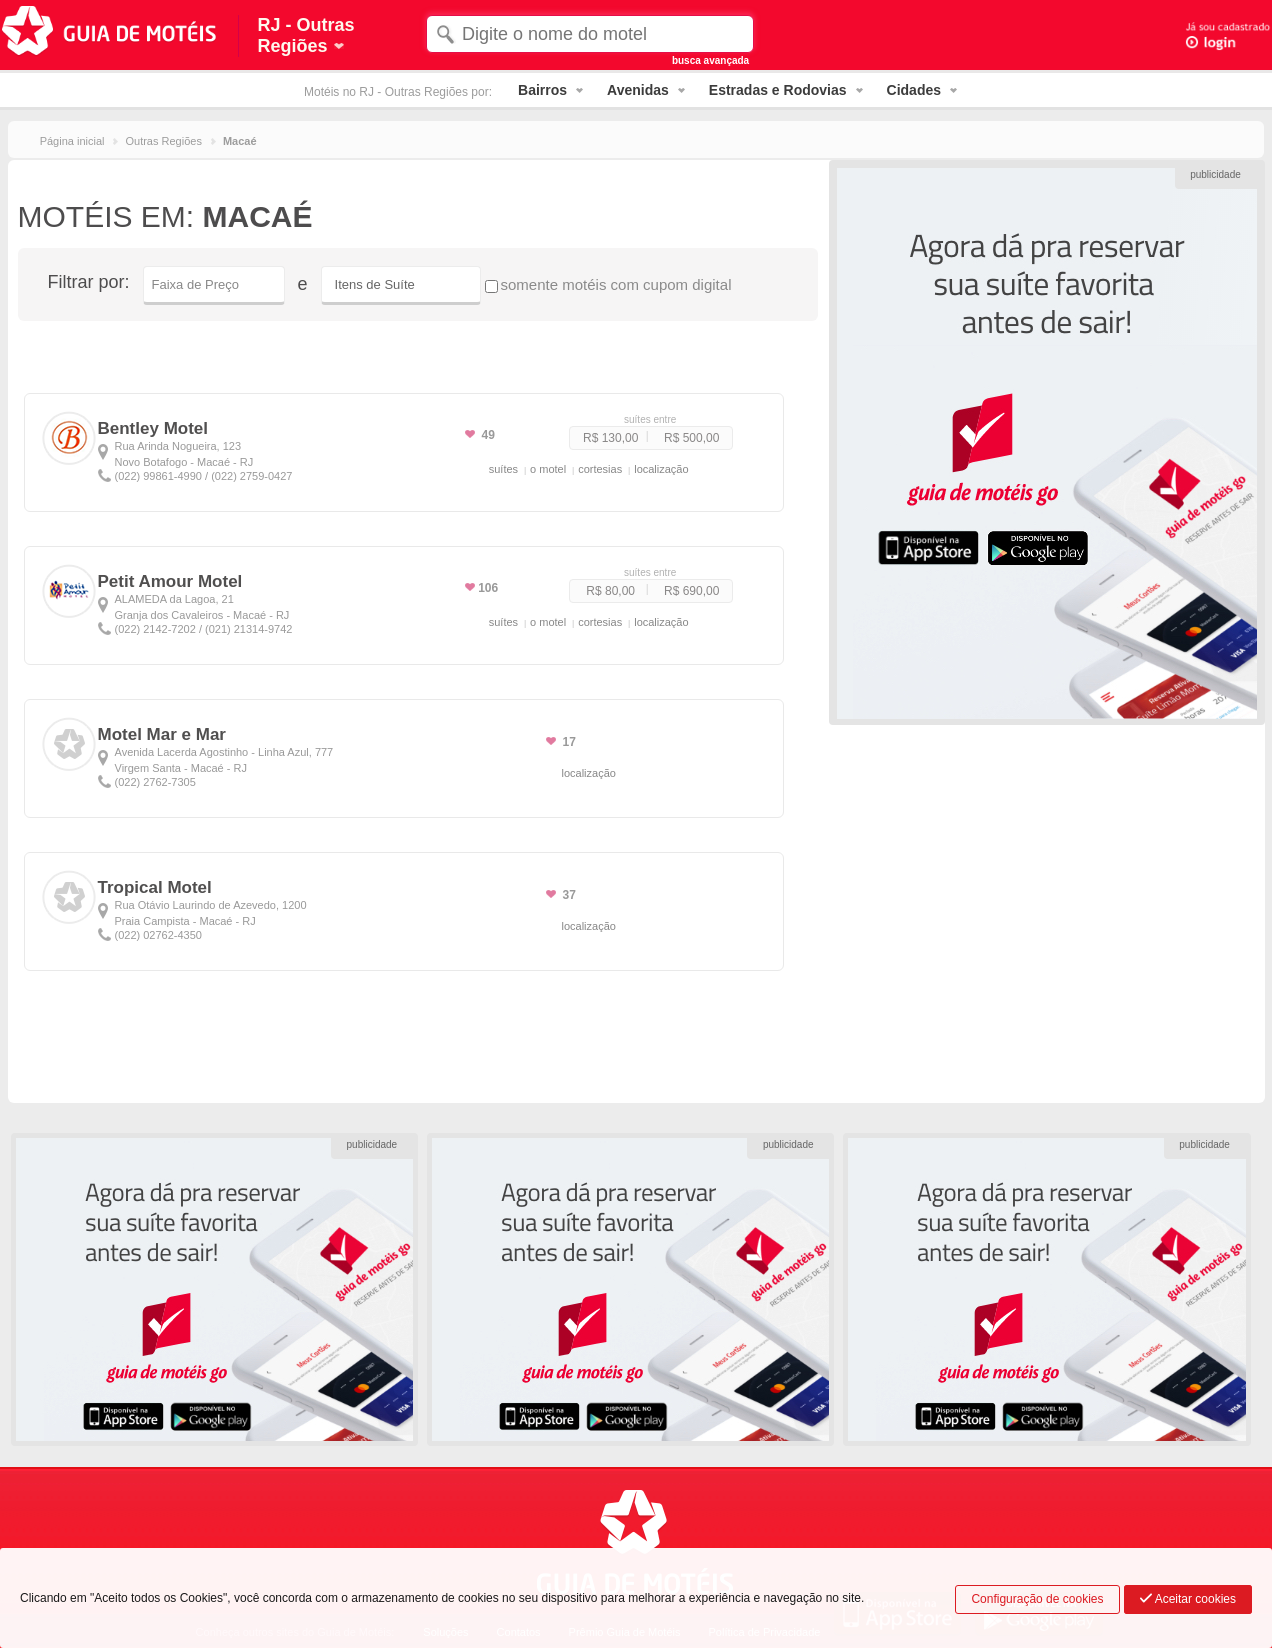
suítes (503, 469)
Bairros (542, 90)
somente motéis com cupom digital (608, 284)
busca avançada (710, 60)
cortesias (600, 469)
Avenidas (638, 90)
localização (661, 469)
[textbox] (590, 34)
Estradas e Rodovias (778, 90)
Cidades (914, 90)
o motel (548, 469)
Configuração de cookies (1037, 1599)
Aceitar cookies (1188, 1599)
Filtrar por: (89, 282)
